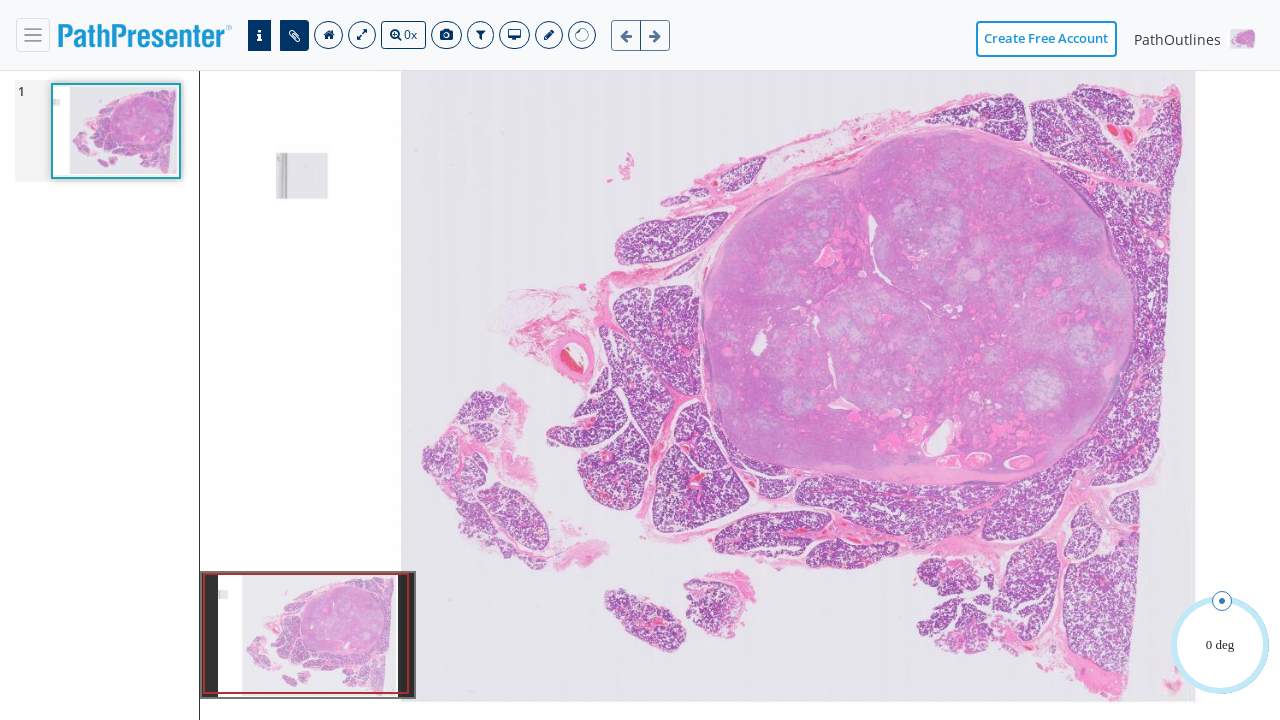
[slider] (1222, 601)
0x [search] (403, 34)
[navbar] (33, 35)
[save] (549, 35)
